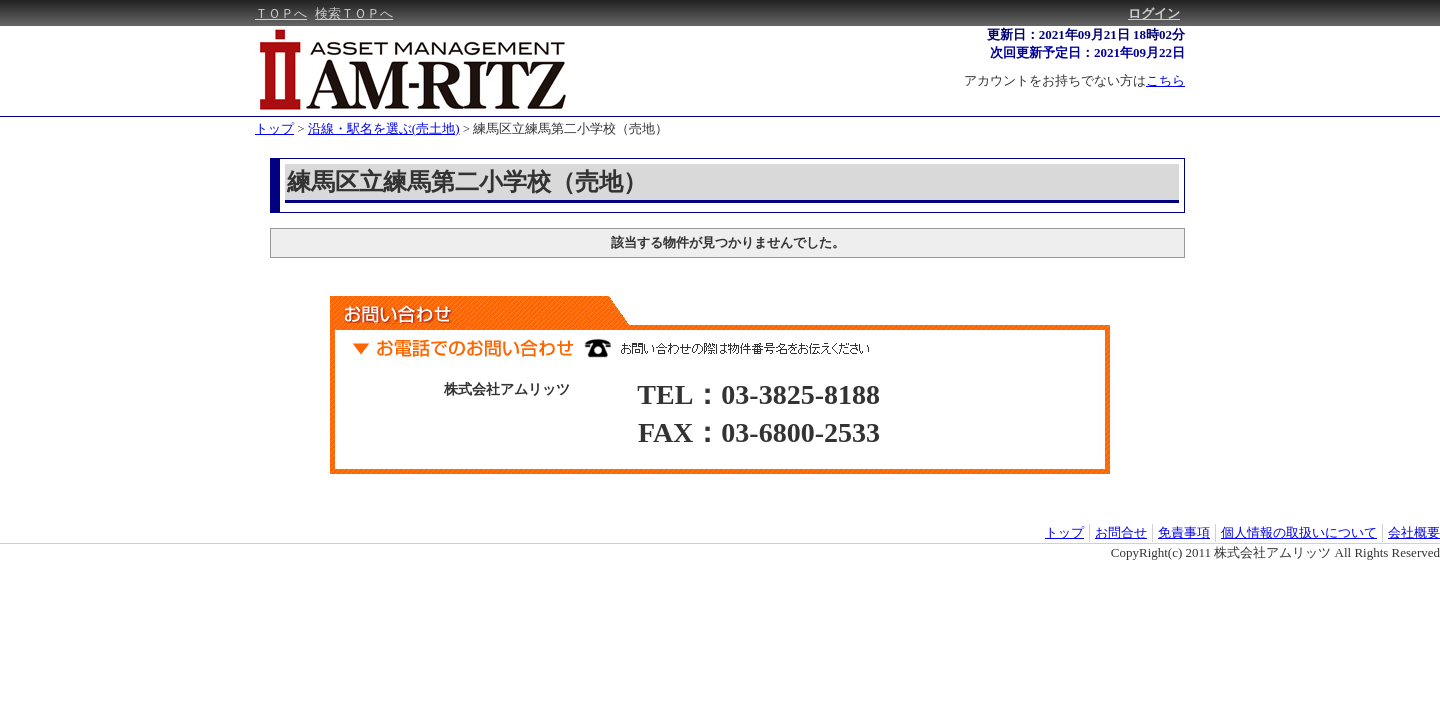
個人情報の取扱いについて (1299, 532)
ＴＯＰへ (281, 13)
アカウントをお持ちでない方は (1074, 80)
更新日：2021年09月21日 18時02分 (1086, 34)
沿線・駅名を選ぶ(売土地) (384, 128)
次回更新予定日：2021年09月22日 (1087, 52)
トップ (274, 128)
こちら (1165, 80)
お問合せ (1121, 532)
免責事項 (1184, 532)
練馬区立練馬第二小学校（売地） (570, 128)
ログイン (1154, 13)
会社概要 (1414, 532)
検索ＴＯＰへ (354, 13)
